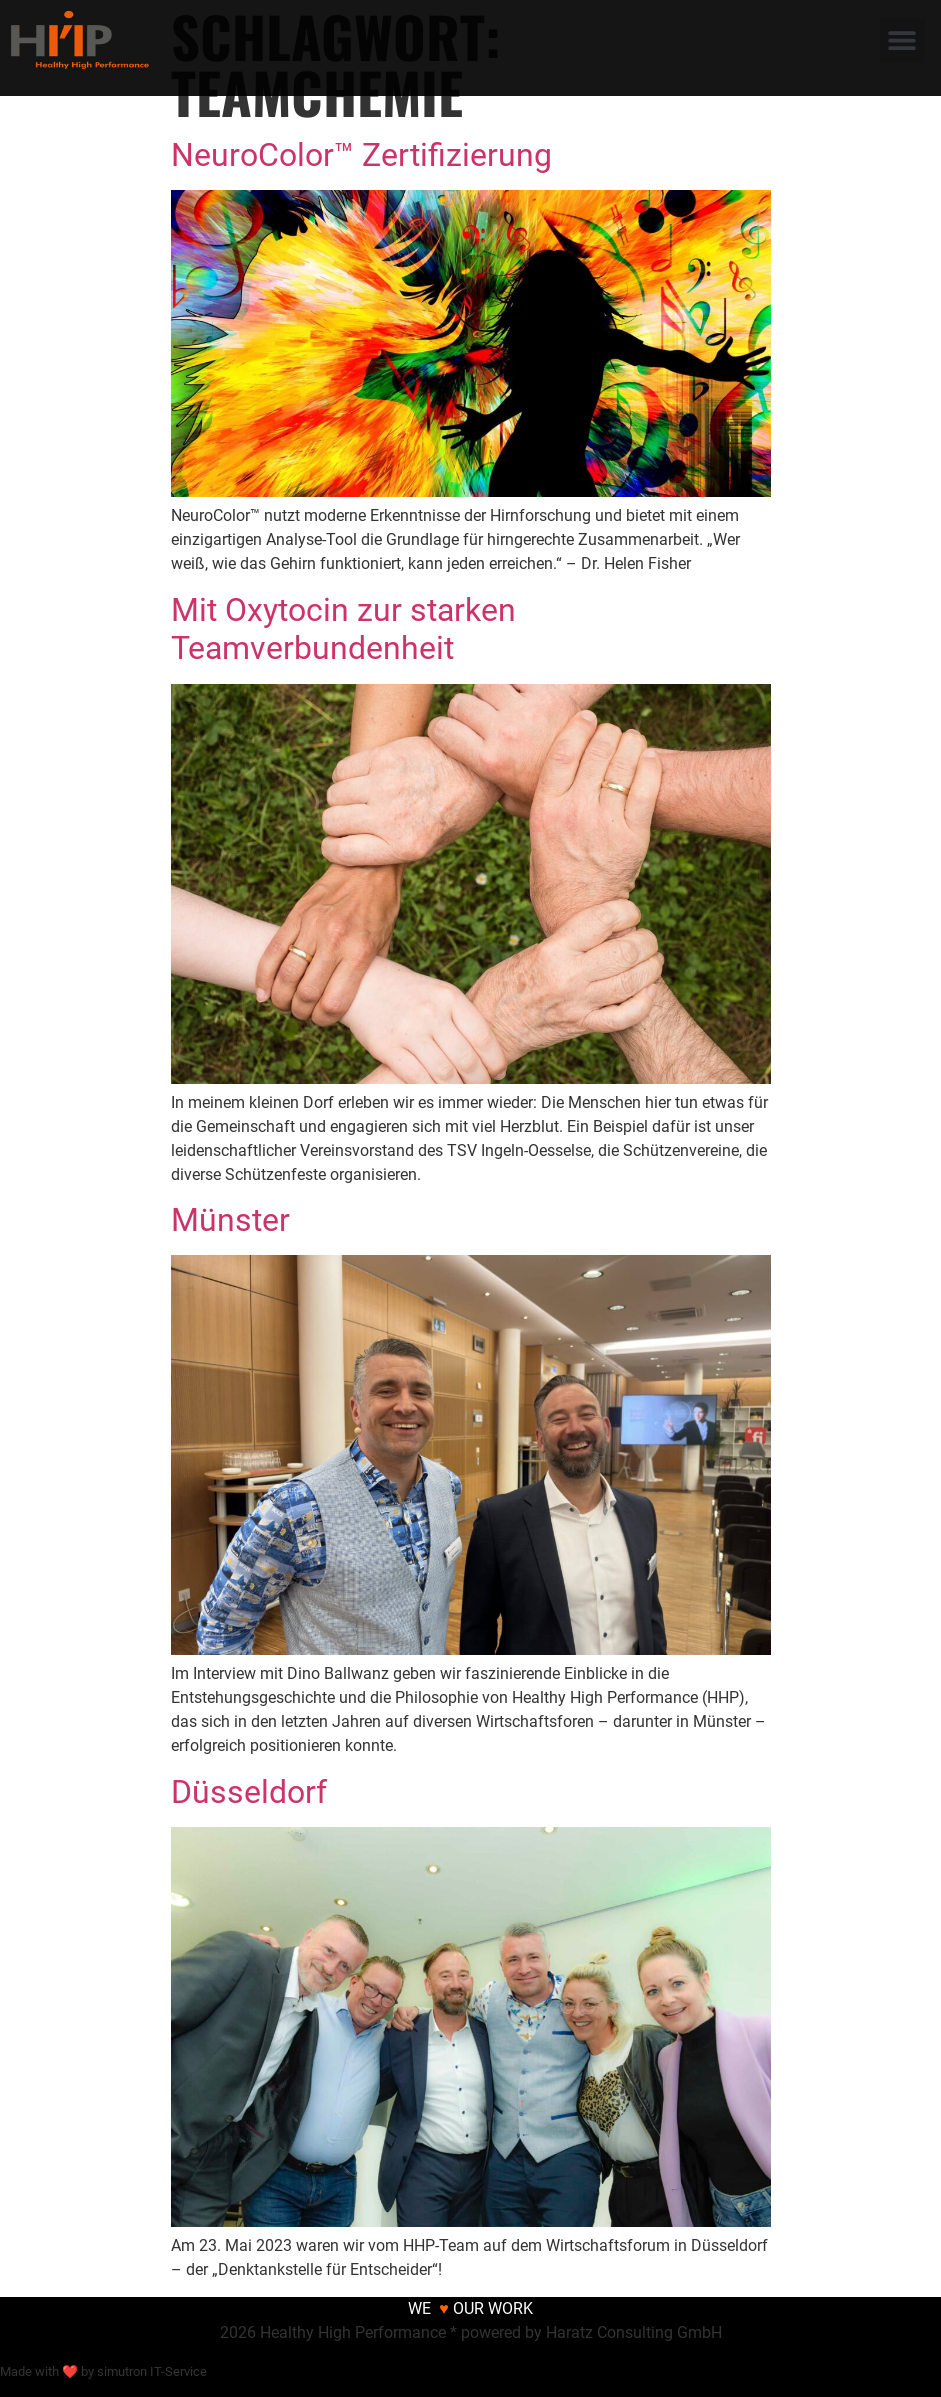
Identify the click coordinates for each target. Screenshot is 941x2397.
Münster (230, 1220)
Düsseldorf (249, 1792)
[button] (902, 40)
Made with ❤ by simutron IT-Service (103, 2371)
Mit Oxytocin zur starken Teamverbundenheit (343, 629)
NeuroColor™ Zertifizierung (361, 155)
